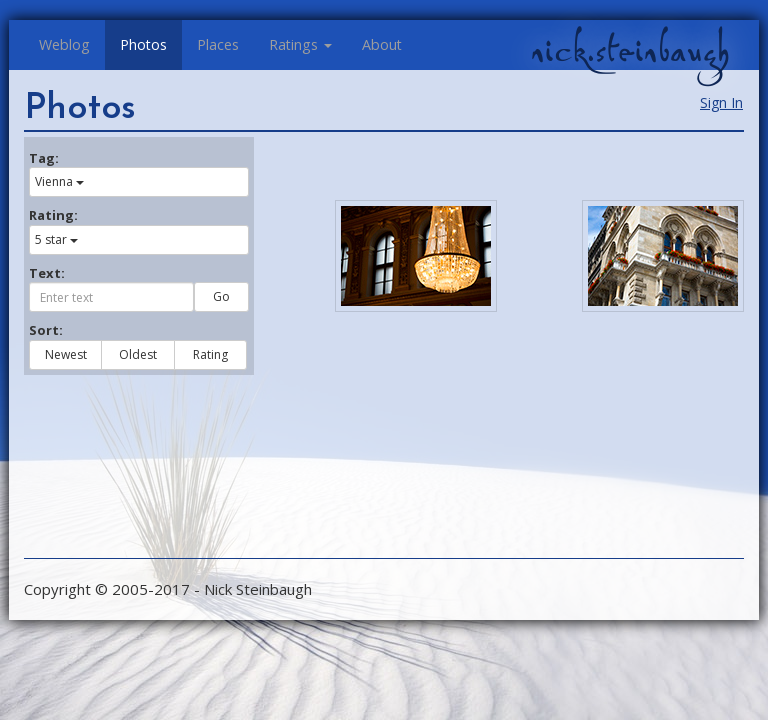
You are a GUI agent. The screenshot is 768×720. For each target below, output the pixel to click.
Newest (66, 354)
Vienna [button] (59, 181)
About (382, 44)
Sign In (721, 102)
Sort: (46, 330)
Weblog (64, 44)
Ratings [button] (300, 44)
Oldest (138, 354)
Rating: (53, 215)
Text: (47, 273)
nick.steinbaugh (630, 51)
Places (218, 44)
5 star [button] (56, 239)
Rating (210, 354)
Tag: (44, 158)
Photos (143, 44)
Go (221, 296)
